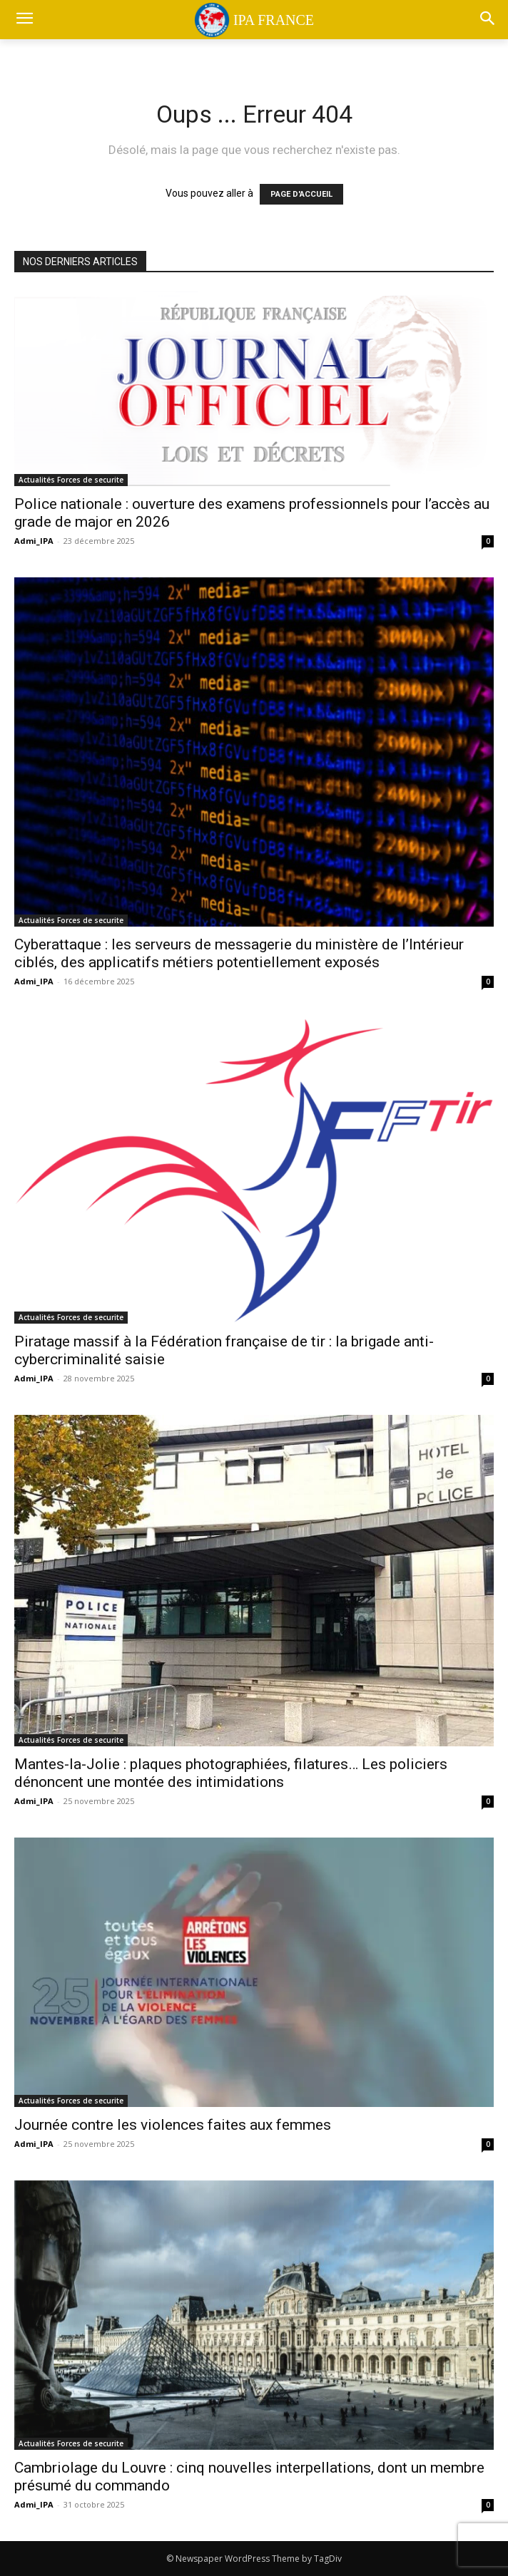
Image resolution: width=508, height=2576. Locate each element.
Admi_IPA (34, 540)
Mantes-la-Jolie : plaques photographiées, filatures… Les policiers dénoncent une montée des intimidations (230, 1773)
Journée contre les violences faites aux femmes (172, 2124)
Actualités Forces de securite (71, 480)
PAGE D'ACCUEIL (301, 194)
